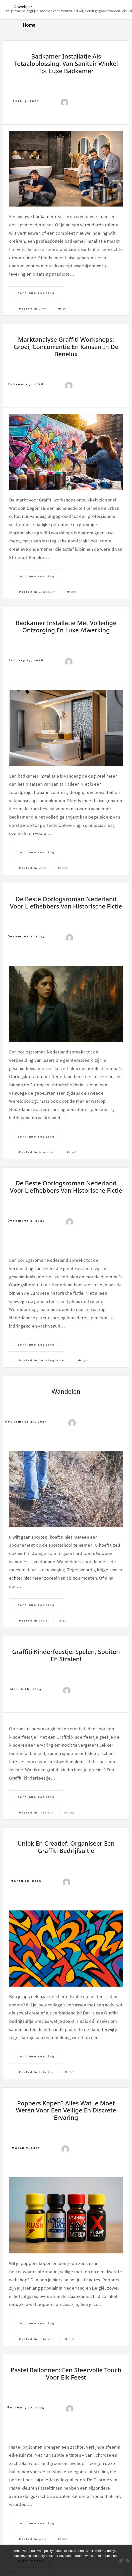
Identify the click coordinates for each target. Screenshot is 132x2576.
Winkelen (47, 591)
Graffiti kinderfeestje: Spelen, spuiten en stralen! (66, 1655)
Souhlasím (66, 2565)
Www (43, 308)
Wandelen (66, 1391)
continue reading (36, 293)
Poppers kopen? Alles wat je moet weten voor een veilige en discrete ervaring (66, 2110)
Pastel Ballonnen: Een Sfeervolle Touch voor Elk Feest (66, 2373)
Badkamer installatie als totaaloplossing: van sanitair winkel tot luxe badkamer (66, 63)
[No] (125, 2560)
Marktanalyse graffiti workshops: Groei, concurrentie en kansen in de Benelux (66, 346)
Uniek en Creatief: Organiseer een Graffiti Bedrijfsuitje (65, 1847)
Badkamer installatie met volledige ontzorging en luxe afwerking (66, 626)
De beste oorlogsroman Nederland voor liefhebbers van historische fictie (66, 902)
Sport (43, 1620)
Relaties (46, 1812)
